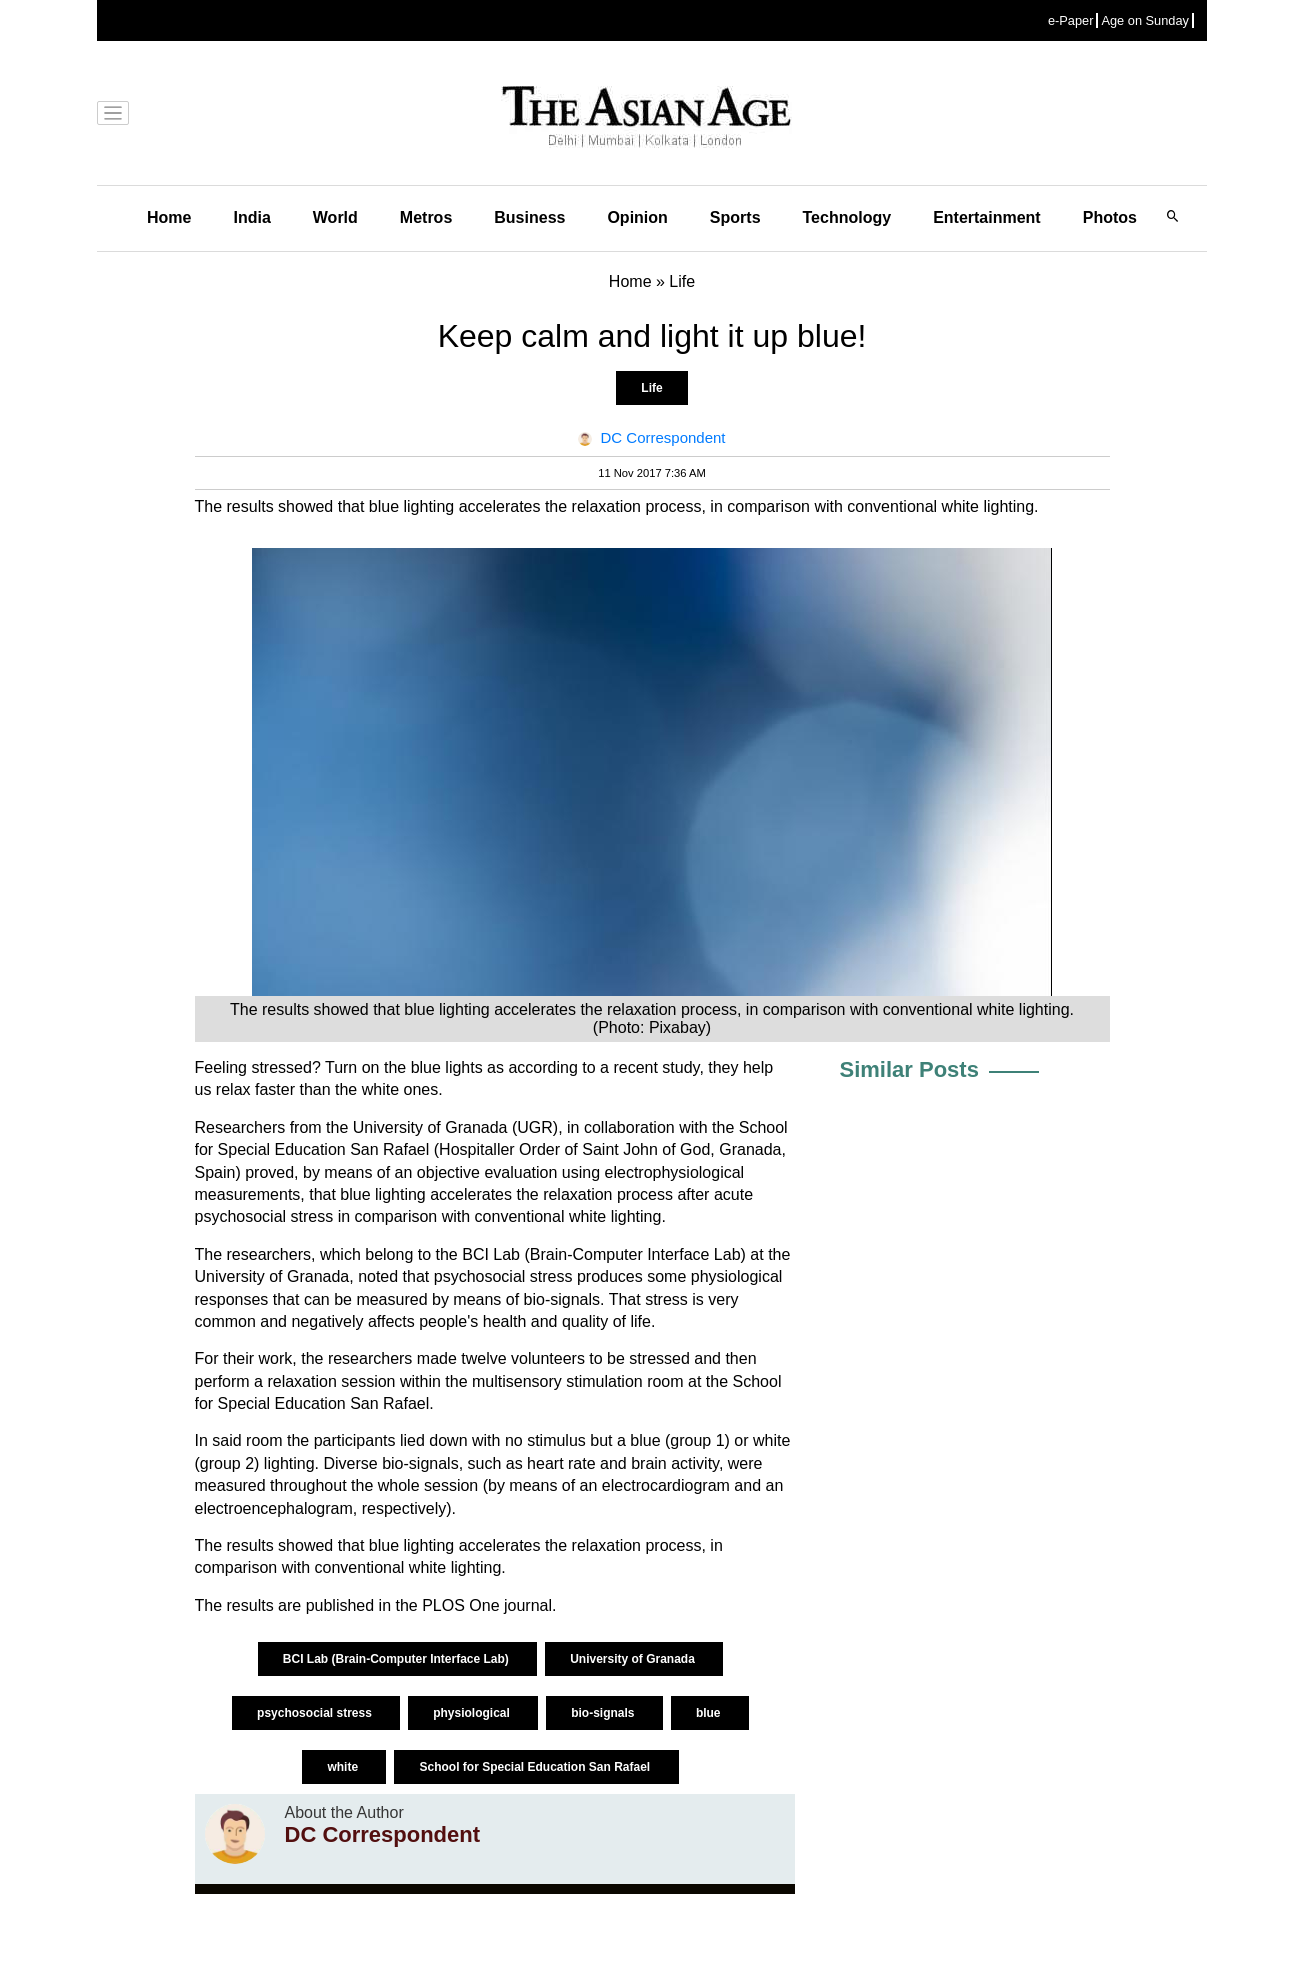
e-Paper (1071, 20)
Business (529, 217)
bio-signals (604, 1713)
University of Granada (634, 1659)
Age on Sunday (1145, 20)
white (344, 1767)
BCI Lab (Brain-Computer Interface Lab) (397, 1659)
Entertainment (987, 217)
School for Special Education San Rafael (536, 1767)
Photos (1110, 217)
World (335, 217)
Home (169, 217)
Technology (847, 217)
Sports (735, 217)
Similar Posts (909, 1069)
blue (710, 1713)
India (251, 217)
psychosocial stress (316, 1713)
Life (651, 388)
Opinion (637, 217)
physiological (473, 1713)
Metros (426, 217)
